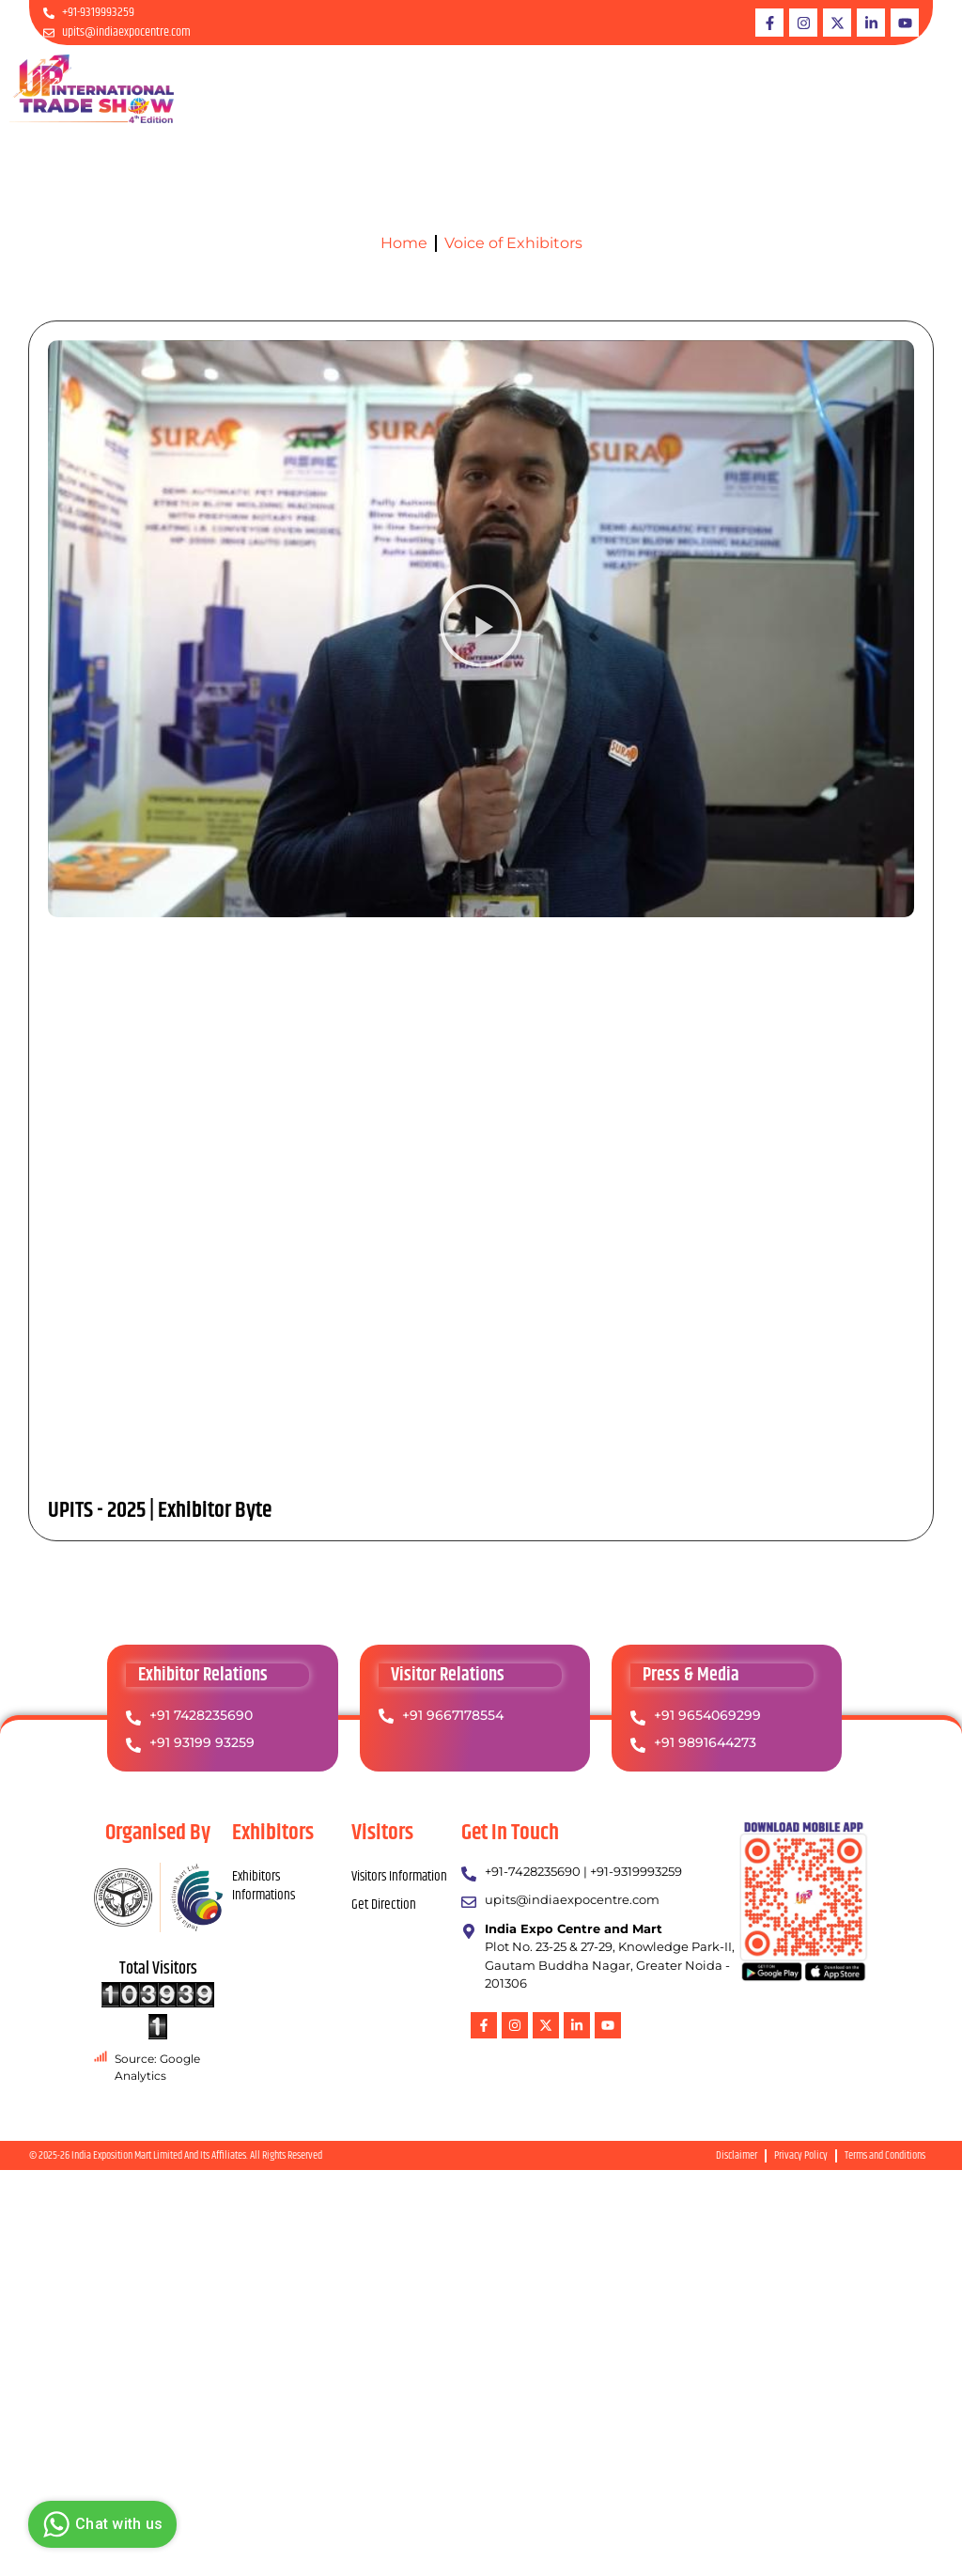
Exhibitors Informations (263, 1886)
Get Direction (383, 1904)
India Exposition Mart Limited (126, 2155)
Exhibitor (487, 88)
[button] (481, 628)
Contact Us (908, 88)
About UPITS (406, 88)
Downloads (644, 88)
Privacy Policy (801, 2155)
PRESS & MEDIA (737, 88)
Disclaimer (736, 2155)
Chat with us (100, 2524)
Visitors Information (399, 1876)
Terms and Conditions (885, 2155)
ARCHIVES (832, 88)
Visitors (568, 88)
